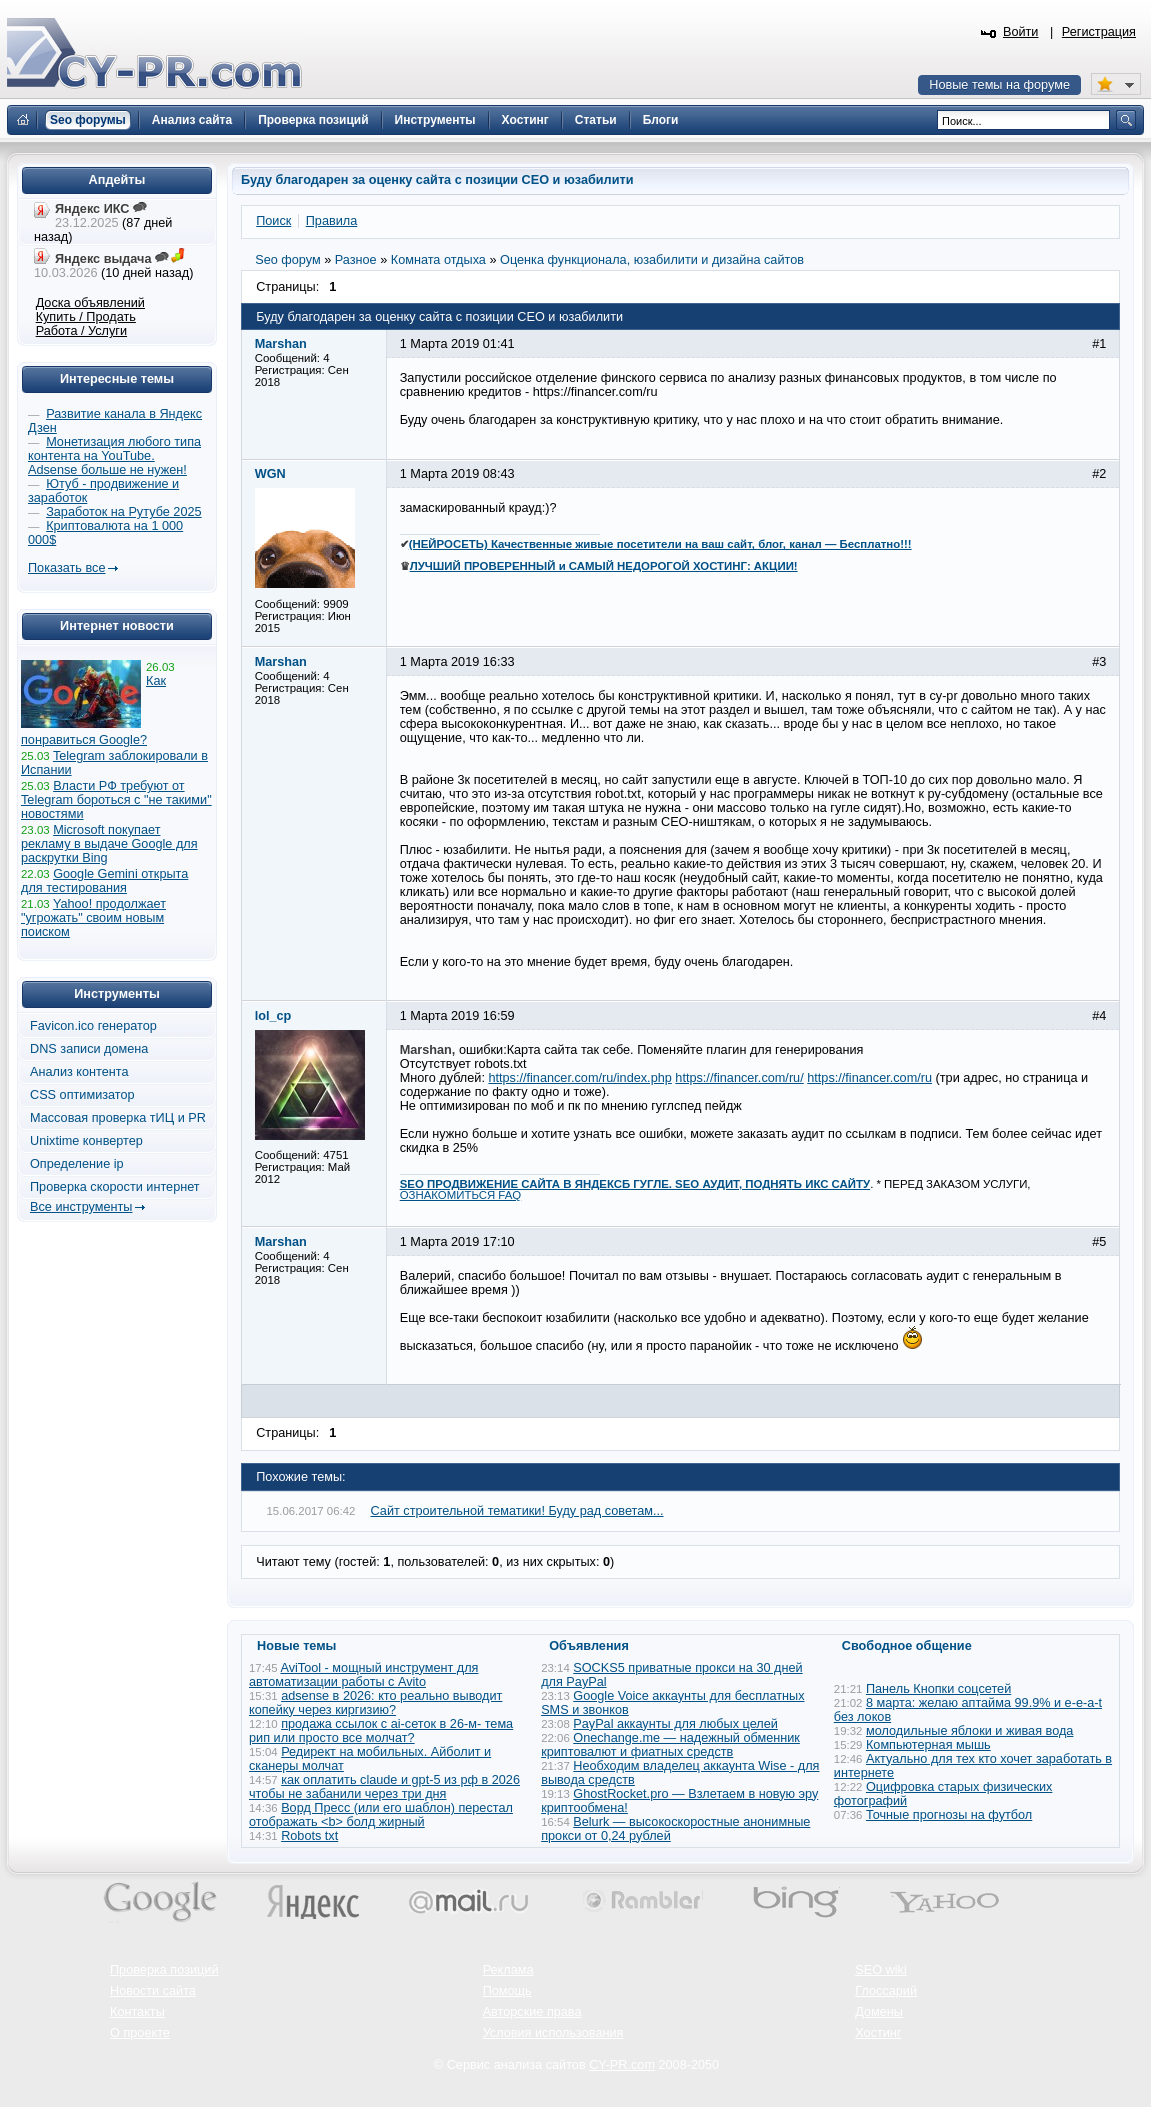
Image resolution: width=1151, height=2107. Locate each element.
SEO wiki (880, 1970)
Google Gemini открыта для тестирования (104, 881)
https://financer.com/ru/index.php (579, 1078)
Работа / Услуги (81, 331)
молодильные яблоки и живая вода (969, 1731)
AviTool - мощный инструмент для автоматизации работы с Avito (363, 1675)
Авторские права (532, 2012)
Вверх (1031, 2037)
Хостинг (878, 2033)
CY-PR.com (622, 2065)
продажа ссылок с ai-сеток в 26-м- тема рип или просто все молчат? (381, 1731)
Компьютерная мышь (928, 1745)
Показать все (66, 568)
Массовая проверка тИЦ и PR (118, 1118)
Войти (1021, 32)
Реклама (508, 1970)
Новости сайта (153, 1991)
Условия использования (553, 2033)
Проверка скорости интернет (115, 1187)
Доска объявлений (90, 303)
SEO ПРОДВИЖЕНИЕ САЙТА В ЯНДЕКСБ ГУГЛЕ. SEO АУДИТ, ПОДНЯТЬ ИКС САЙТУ (635, 1184)
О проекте (140, 2033)
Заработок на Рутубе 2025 (123, 512)
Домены (879, 2012)
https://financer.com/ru (869, 1078)
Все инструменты (81, 1207)
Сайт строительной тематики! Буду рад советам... (517, 1511)
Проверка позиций (164, 1970)
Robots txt (309, 1836)
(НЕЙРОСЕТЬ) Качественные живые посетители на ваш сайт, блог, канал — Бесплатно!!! (660, 544)
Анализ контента (79, 1072)
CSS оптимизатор (82, 1095)
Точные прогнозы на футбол (949, 1815)
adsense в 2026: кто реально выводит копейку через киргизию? (375, 1703)
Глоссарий (886, 1991)
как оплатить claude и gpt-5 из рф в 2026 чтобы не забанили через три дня (384, 1787)
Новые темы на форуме (999, 85)
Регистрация (1099, 32)
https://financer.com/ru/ (739, 1078)
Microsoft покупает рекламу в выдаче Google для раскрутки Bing (109, 844)
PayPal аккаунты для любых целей (675, 1724)
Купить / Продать (86, 317)
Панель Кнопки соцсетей (938, 1689)
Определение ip (77, 1164)
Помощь (507, 1991)
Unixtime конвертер (86, 1141)
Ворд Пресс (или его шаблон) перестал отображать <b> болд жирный (381, 1815)
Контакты (137, 2012)
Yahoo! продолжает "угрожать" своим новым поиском (93, 918)
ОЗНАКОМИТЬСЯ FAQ (461, 1195)
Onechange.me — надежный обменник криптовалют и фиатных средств (670, 1745)
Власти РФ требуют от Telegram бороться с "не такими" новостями (116, 800)
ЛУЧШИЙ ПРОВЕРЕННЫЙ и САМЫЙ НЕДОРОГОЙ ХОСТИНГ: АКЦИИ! (604, 566)
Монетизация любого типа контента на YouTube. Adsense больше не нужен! (114, 456)
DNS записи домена (89, 1049)
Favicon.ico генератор (93, 1026)
